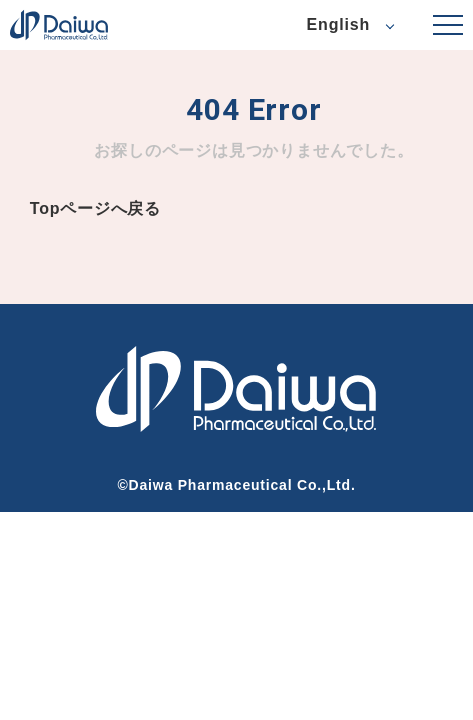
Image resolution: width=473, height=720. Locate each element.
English (338, 24)
